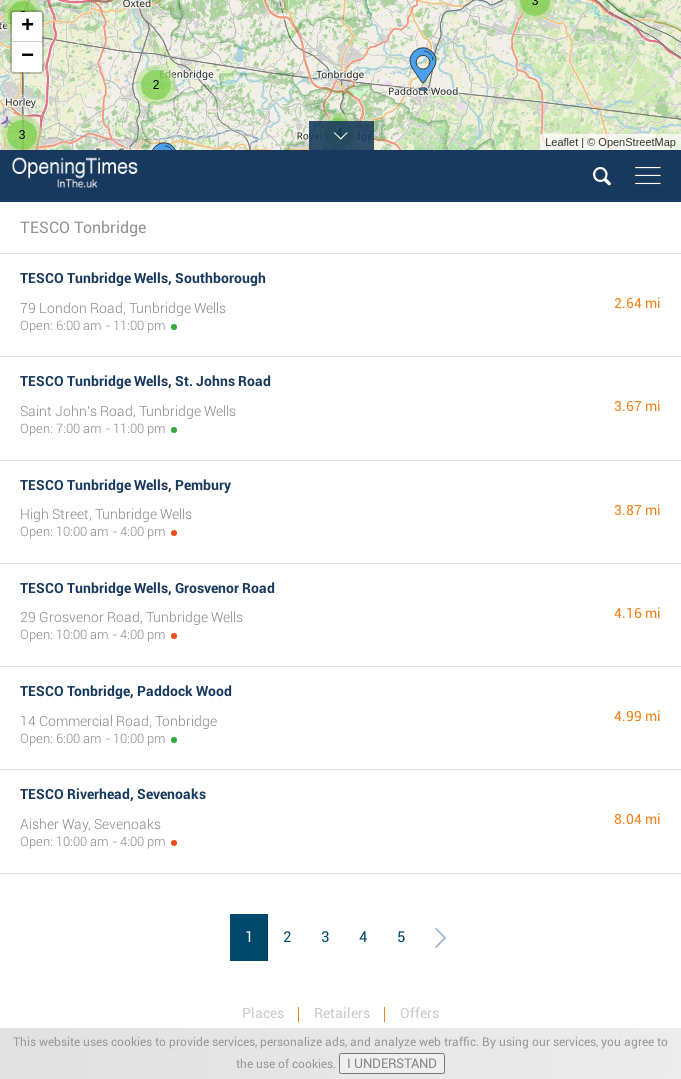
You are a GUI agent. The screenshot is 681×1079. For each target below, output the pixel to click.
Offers (419, 1013)
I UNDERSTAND (392, 1063)
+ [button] (27, 27)
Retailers (342, 1013)
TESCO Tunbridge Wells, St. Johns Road (145, 381)
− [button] (27, 57)
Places (263, 1013)
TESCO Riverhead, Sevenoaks (113, 794)
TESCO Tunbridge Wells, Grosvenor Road (147, 588)
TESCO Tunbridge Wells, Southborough (143, 278)
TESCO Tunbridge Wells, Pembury (125, 485)
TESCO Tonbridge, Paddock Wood (126, 691)
